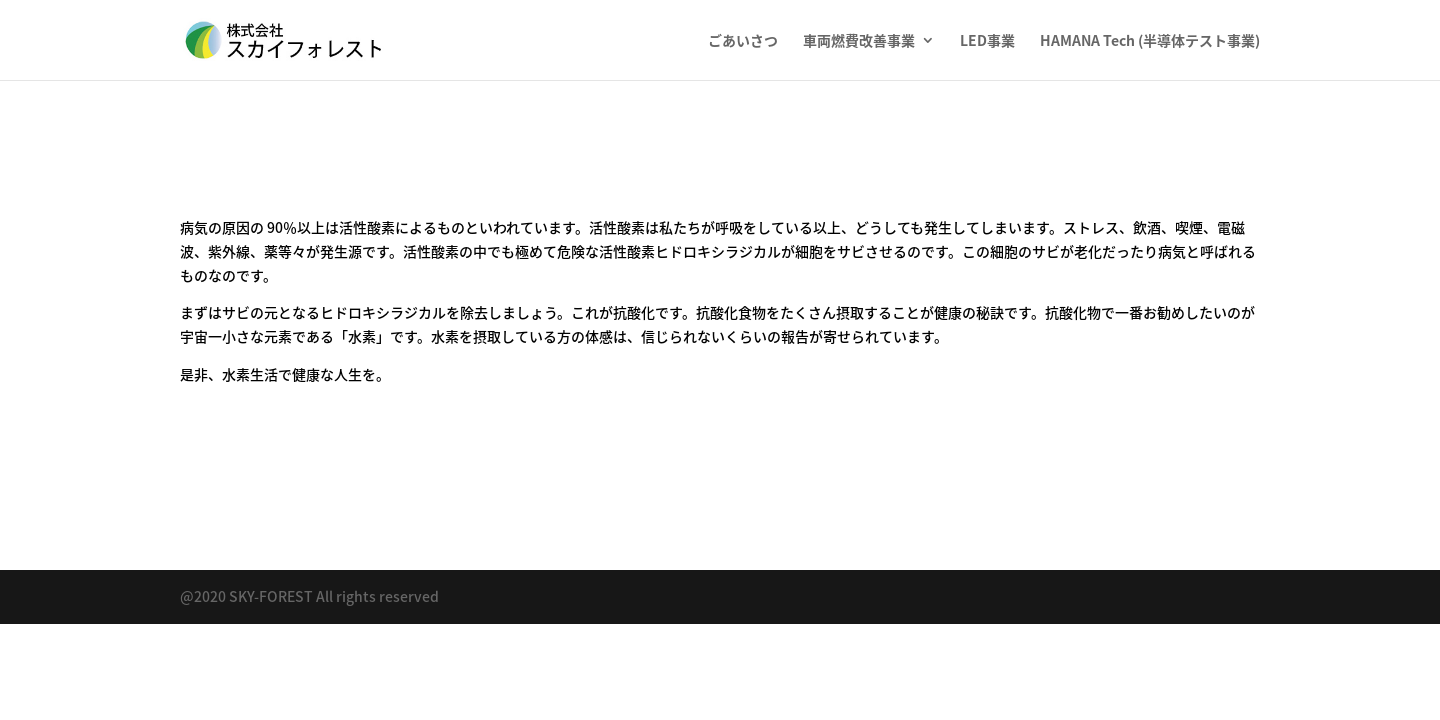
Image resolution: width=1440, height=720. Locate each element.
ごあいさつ (743, 41)
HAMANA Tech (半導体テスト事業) (1150, 41)
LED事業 (987, 41)
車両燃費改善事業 (859, 41)
